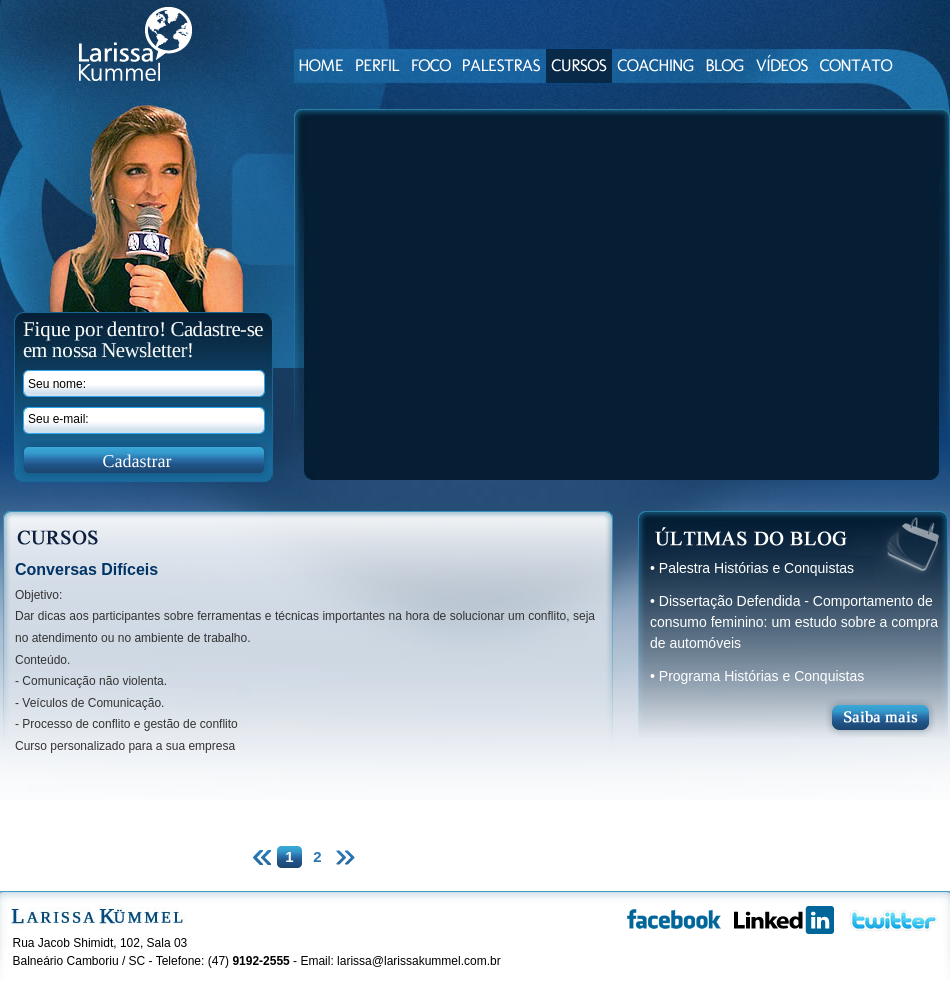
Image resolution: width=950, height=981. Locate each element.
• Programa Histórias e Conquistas (757, 676)
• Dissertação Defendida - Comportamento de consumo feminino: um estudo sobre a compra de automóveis (794, 622)
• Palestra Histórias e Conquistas (752, 568)
